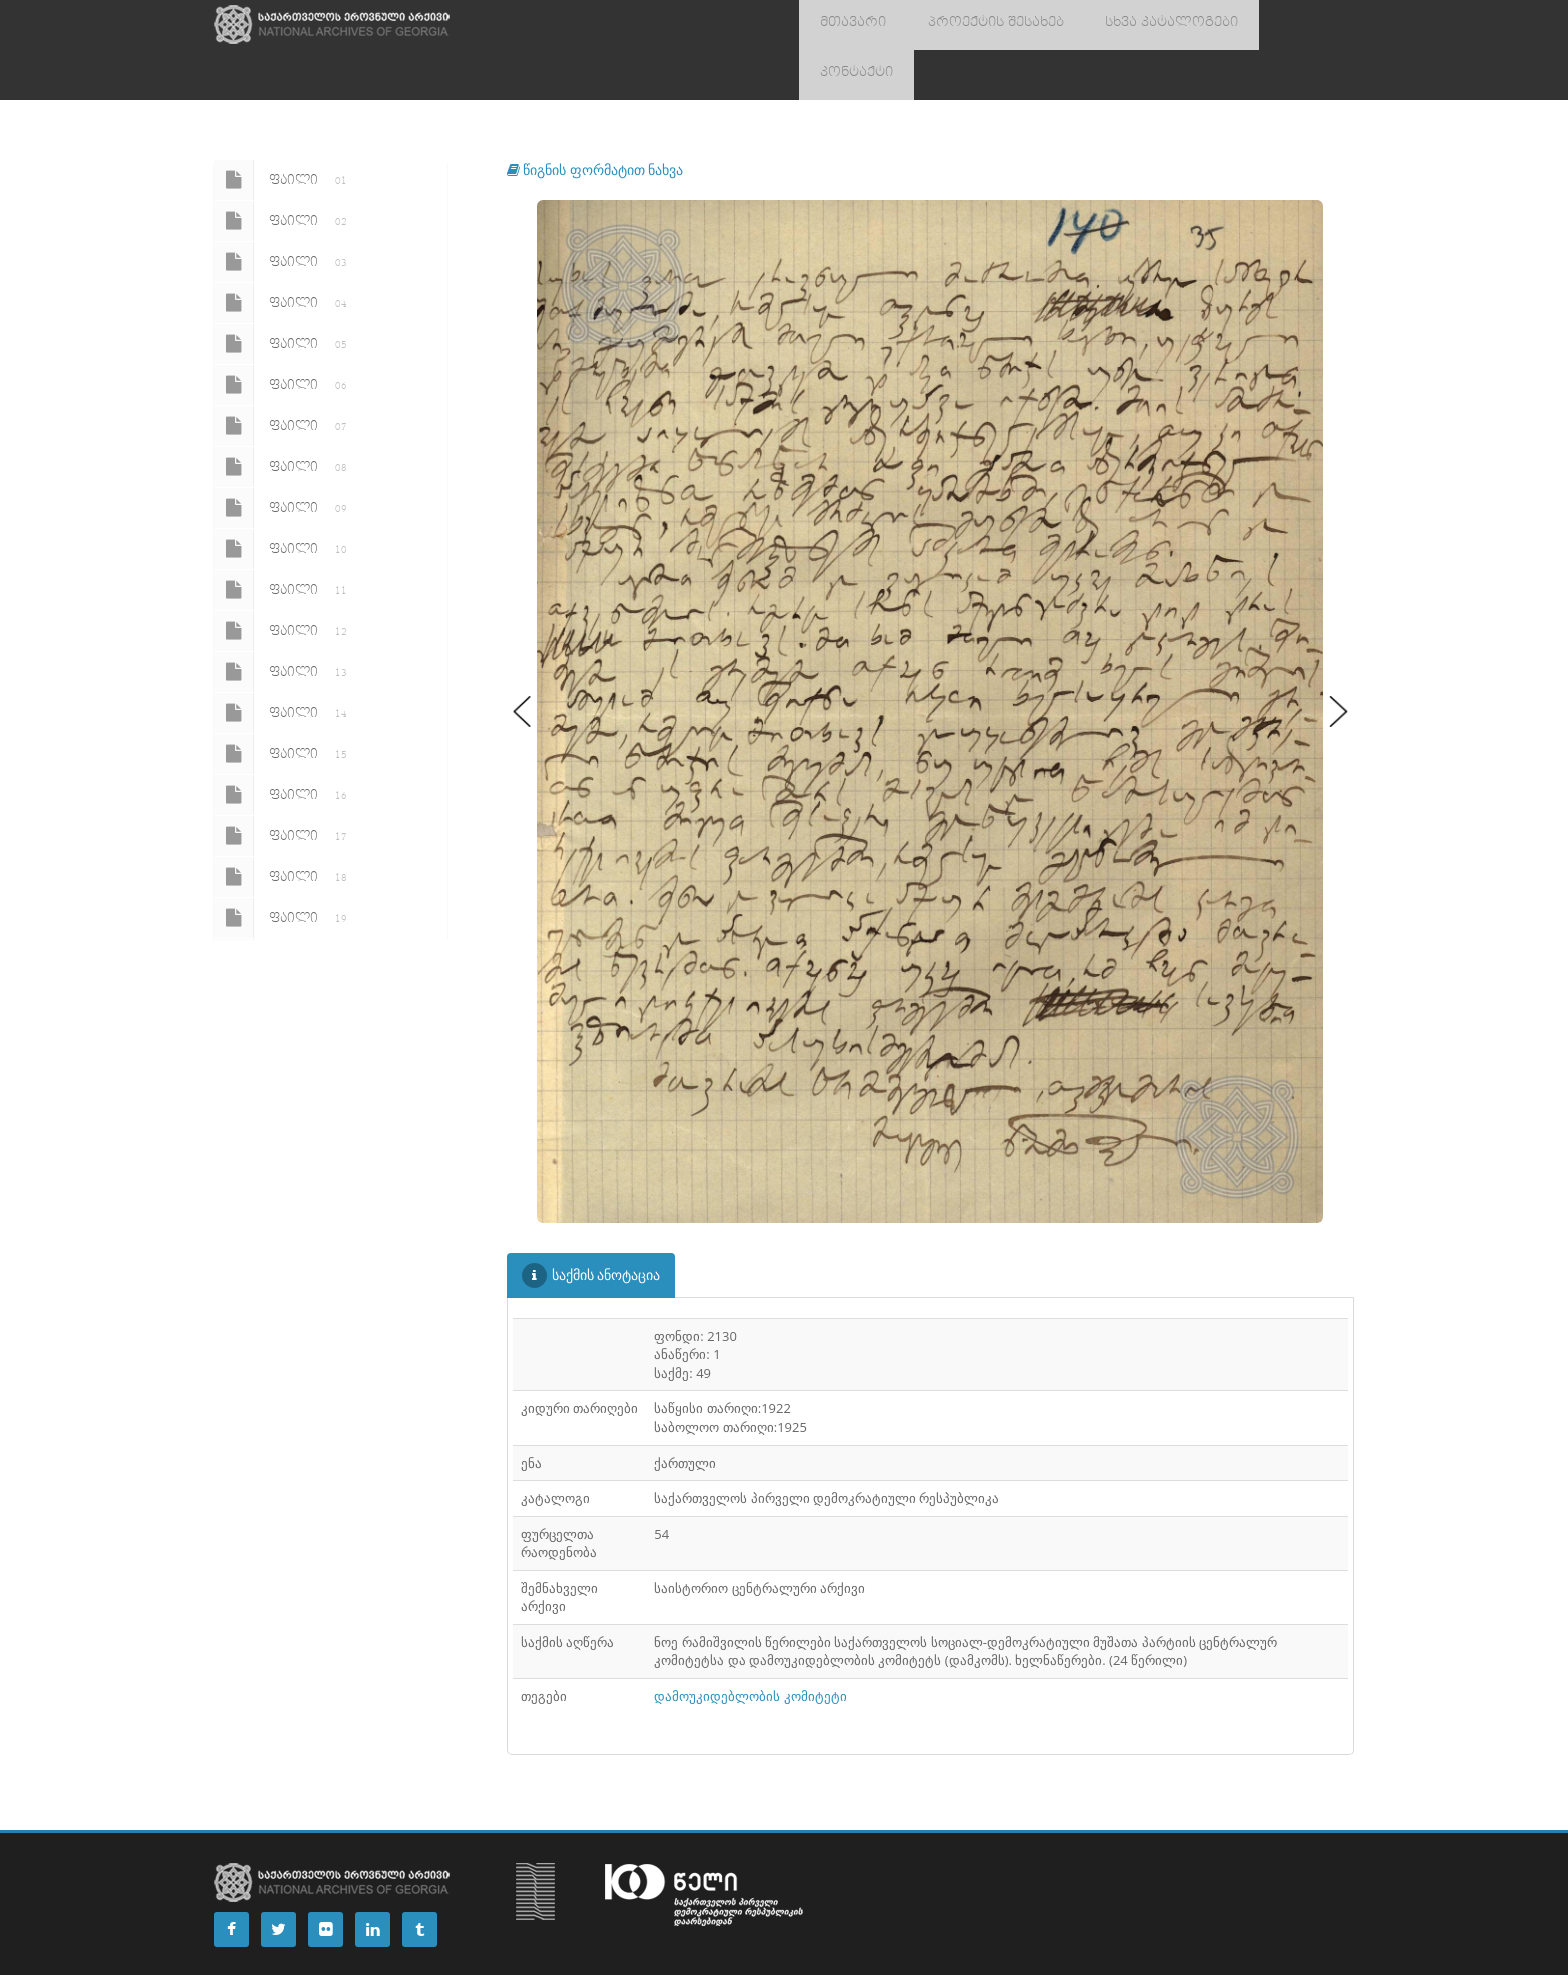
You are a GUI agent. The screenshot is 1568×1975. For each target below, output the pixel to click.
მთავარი (845, 25)
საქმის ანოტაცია (591, 1225)
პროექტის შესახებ (971, 25)
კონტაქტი (1255, 25)
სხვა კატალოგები (1129, 25)
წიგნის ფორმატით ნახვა (595, 119)
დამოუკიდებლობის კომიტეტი (750, 1646)
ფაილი (284, 130)
